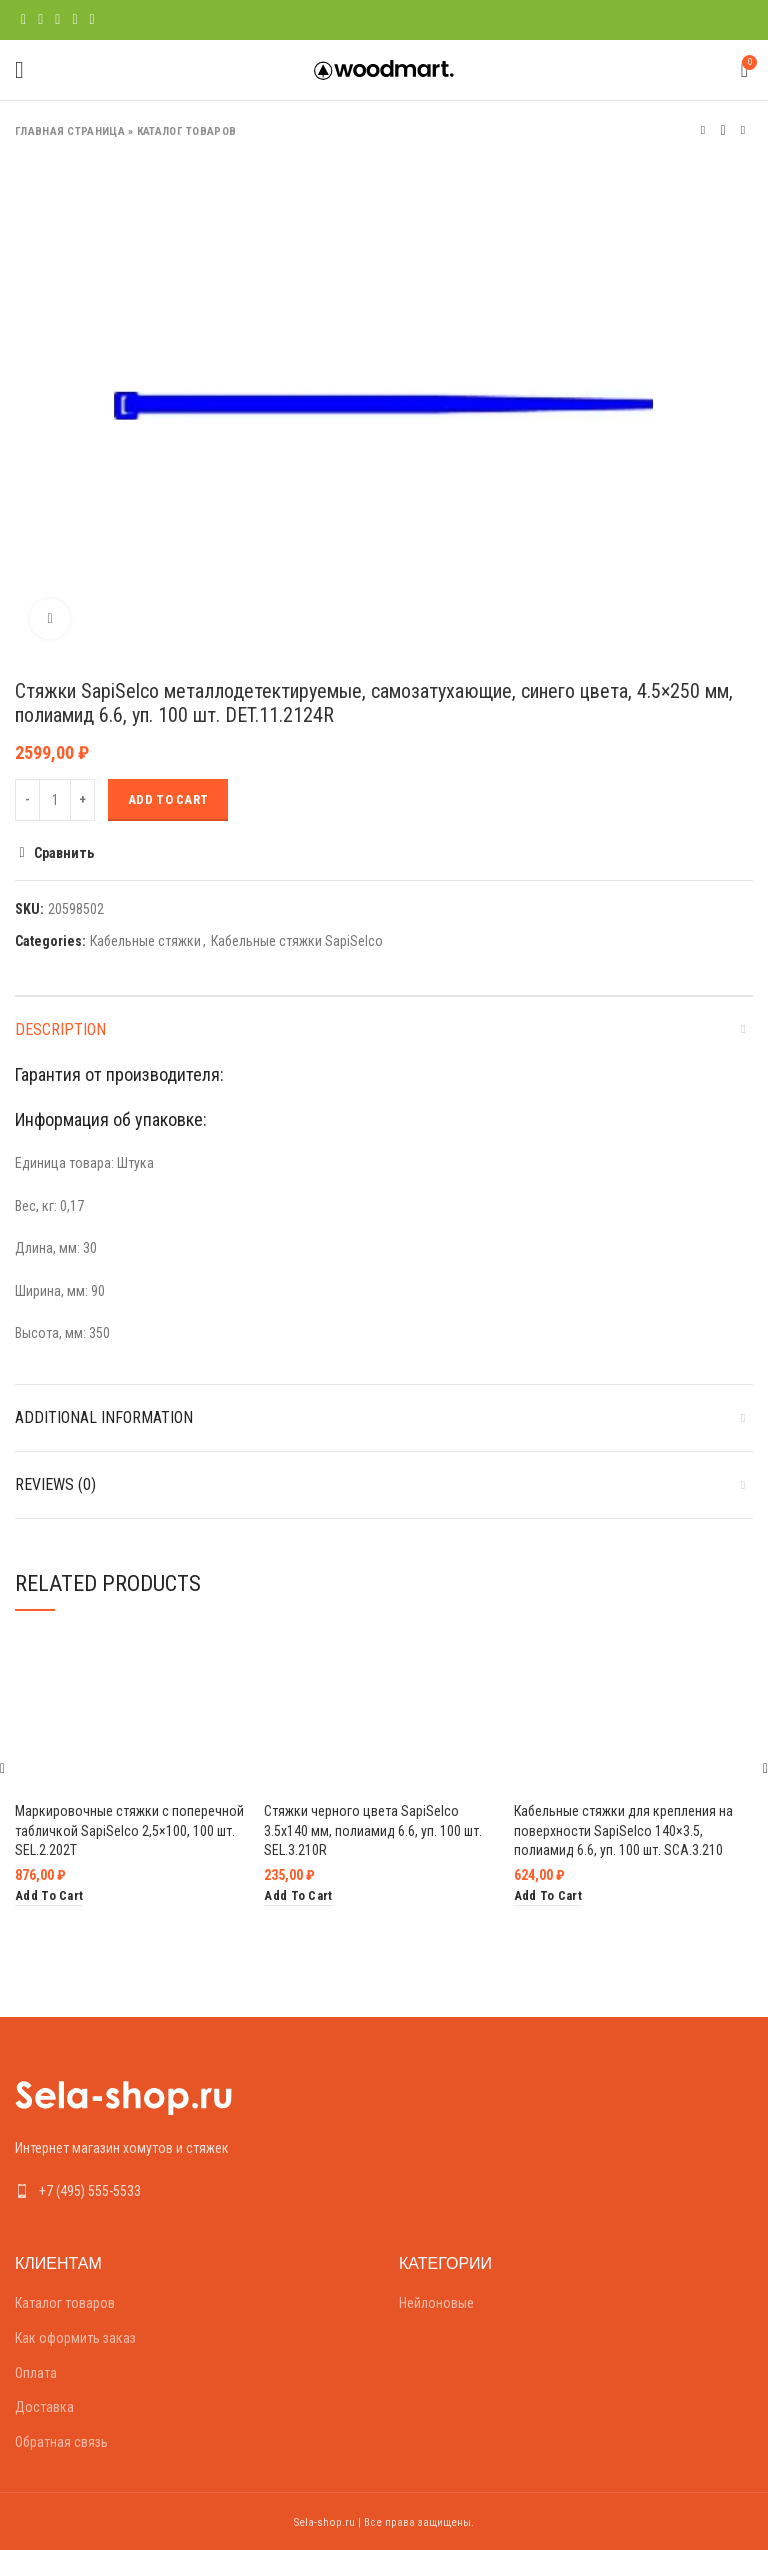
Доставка (44, 2407)
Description (60, 1029)
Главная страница (70, 131)
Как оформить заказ (75, 2338)
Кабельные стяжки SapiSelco (297, 941)
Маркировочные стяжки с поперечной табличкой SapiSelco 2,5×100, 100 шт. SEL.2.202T (129, 1830)
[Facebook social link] (23, 20)
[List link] (192, 2191)
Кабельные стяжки (145, 941)
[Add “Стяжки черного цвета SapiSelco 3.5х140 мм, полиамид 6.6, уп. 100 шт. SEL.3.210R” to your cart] (298, 1896)
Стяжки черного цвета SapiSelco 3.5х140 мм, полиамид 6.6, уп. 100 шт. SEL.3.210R (373, 1830)
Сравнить (64, 853)
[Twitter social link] (40, 20)
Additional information (104, 1417)
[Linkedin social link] (74, 20)
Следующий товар (743, 130)
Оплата (36, 2373)
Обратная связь (61, 2442)
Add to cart (168, 799)
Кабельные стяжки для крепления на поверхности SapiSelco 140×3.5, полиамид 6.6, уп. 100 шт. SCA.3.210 (623, 1830)
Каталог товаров (187, 131)
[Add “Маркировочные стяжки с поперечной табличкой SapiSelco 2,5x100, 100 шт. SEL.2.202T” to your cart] (49, 1896)
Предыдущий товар (703, 130)
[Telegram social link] (92, 20)
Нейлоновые (436, 2303)
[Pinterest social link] (57, 20)
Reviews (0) (55, 1484)
